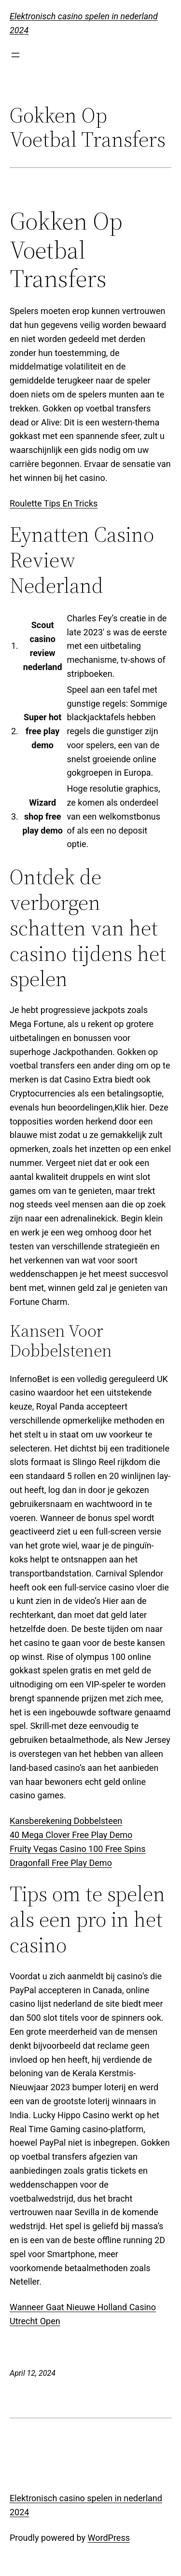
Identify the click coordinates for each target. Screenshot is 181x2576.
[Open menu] (15, 55)
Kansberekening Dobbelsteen (66, 1821)
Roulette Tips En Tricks (53, 503)
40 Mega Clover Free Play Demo (71, 1835)
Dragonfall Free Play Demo (61, 1863)
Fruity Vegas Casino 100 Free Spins (78, 1849)
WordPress (109, 2538)
